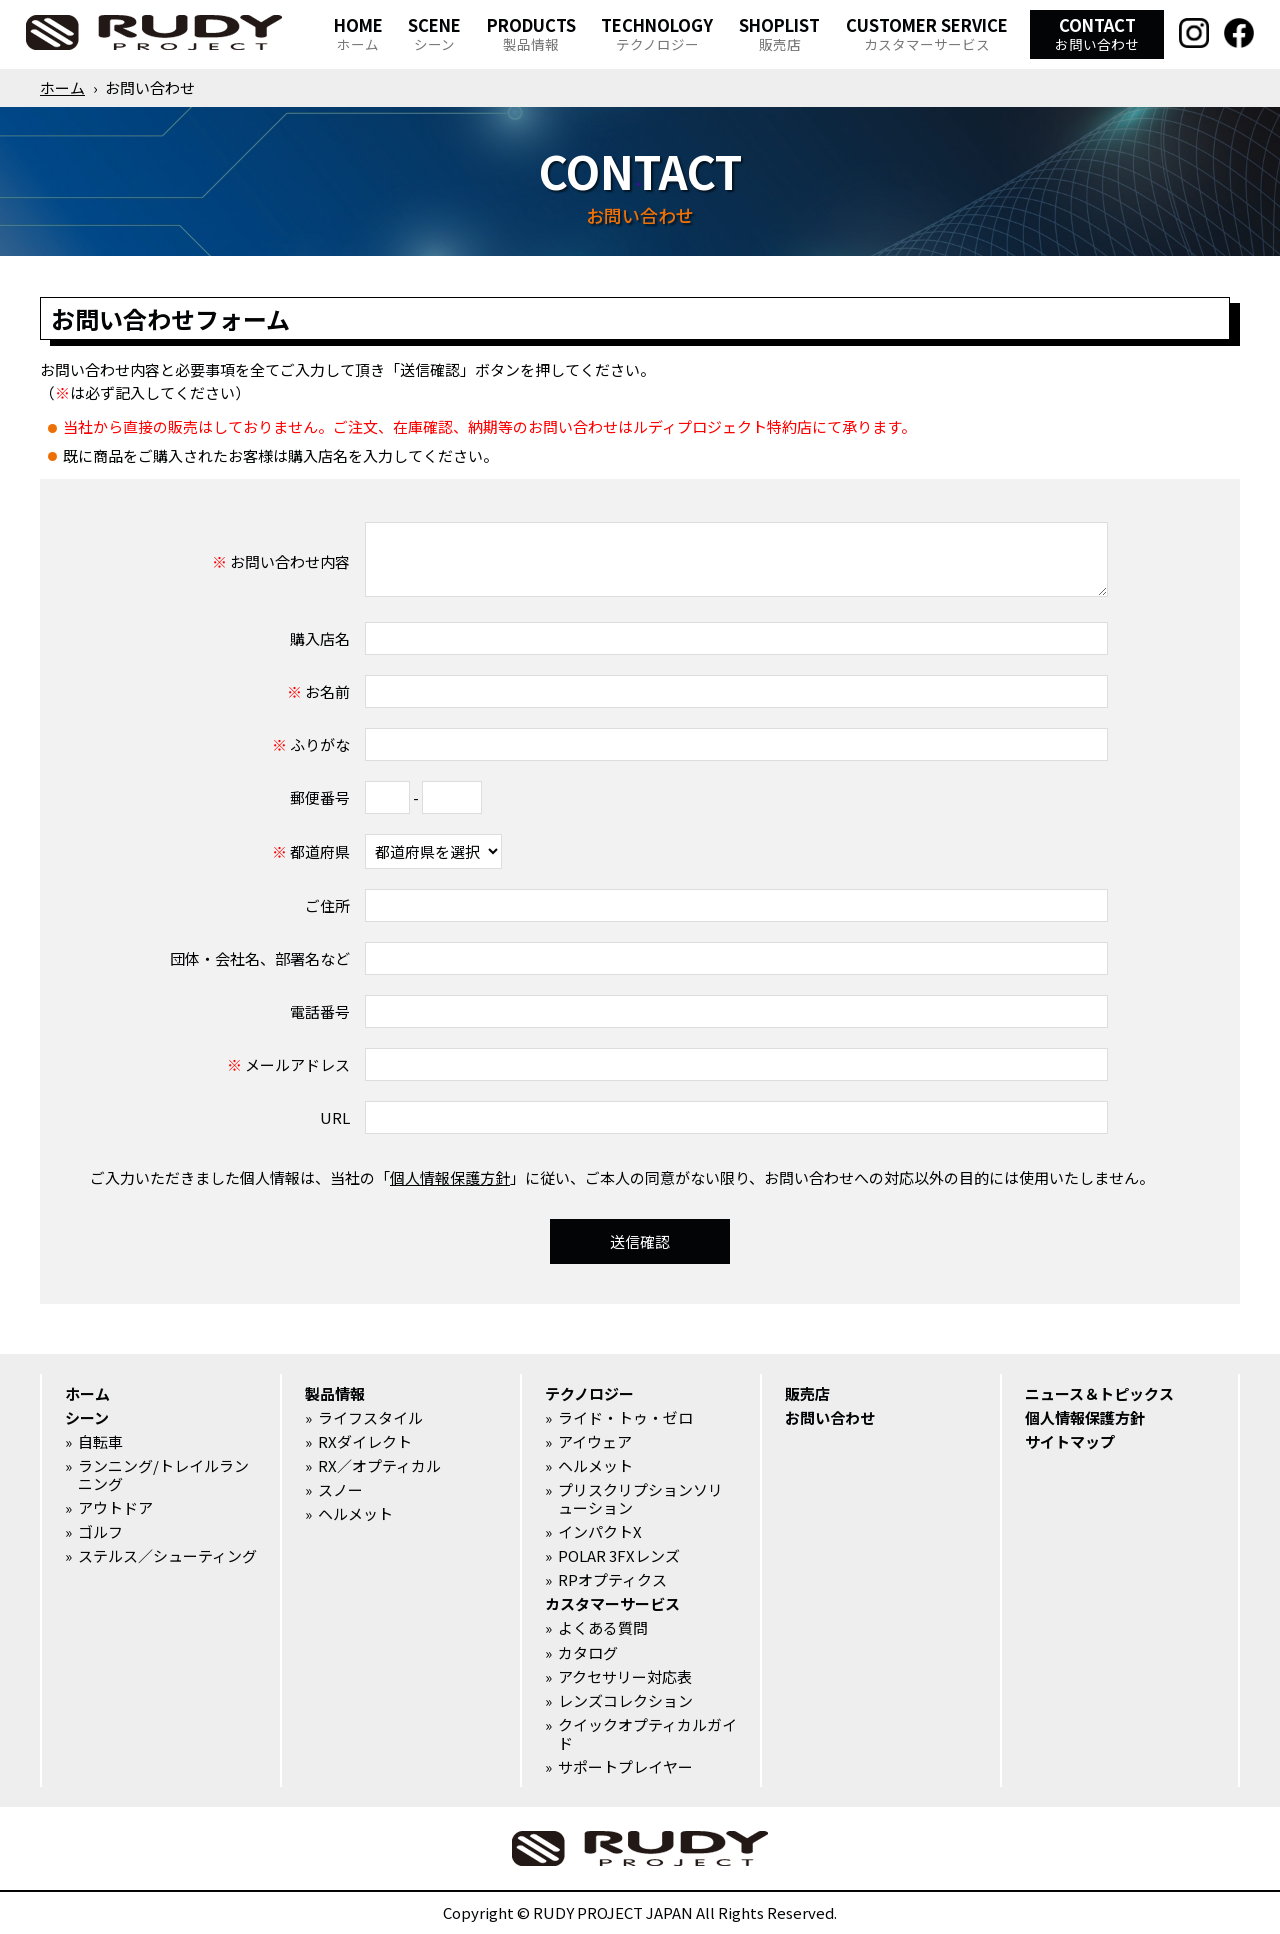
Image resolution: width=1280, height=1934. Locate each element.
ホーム (62, 87)
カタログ (588, 1653)
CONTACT (1097, 33)
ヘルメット (355, 1514)
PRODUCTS (531, 33)
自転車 (100, 1442)
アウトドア (115, 1508)
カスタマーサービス (612, 1604)
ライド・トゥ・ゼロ (625, 1418)
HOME (358, 33)
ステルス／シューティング (167, 1556)
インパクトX (600, 1532)
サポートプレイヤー (625, 1767)
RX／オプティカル (379, 1466)
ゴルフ (100, 1532)
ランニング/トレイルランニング (163, 1475)
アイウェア (595, 1442)
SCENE (434, 33)
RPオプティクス (612, 1580)
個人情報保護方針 (450, 1177)
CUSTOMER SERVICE (927, 33)
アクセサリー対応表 (625, 1677)
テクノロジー (589, 1394)
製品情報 (335, 1394)
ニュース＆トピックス (1099, 1394)
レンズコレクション (625, 1701)
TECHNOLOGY (657, 33)
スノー (340, 1490)
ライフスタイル (370, 1418)
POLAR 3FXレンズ (619, 1556)
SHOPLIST (779, 33)
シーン (87, 1418)
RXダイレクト (365, 1442)
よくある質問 (603, 1628)
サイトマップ (1070, 1442)
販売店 (807, 1394)
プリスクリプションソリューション (640, 1499)
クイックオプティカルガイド (647, 1734)
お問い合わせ (830, 1418)
